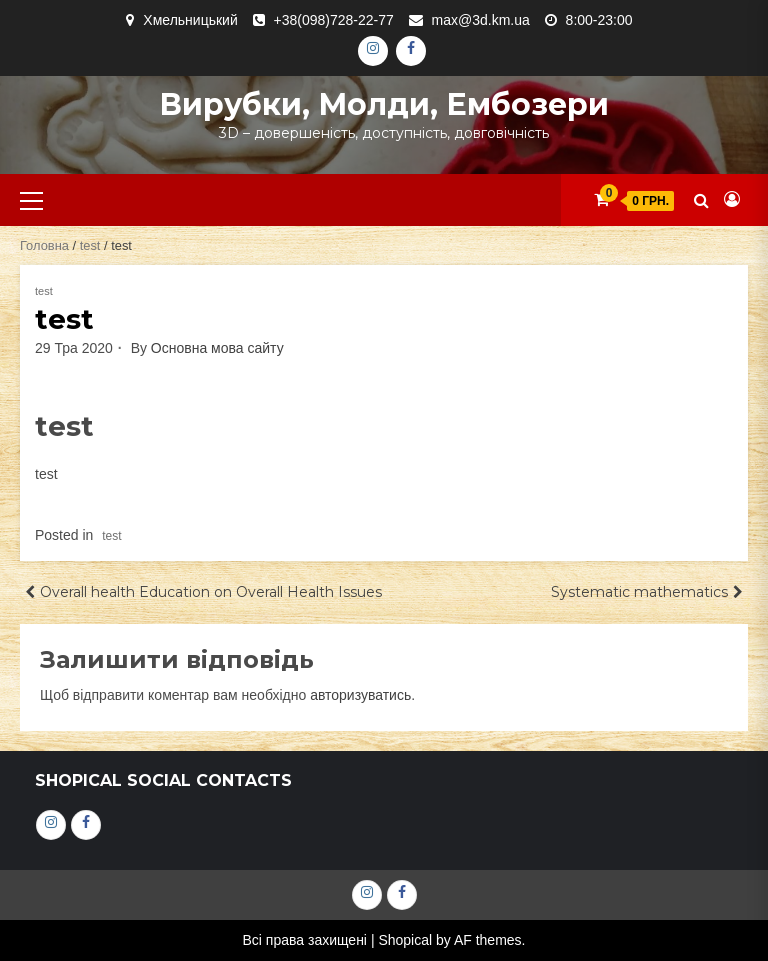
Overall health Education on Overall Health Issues (211, 592)
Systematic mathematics (639, 592)
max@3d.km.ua (481, 20)
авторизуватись (360, 695)
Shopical (405, 940)
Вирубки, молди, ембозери (384, 104)
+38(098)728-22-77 (334, 20)
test (90, 245)
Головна (44, 245)
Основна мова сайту (217, 348)
